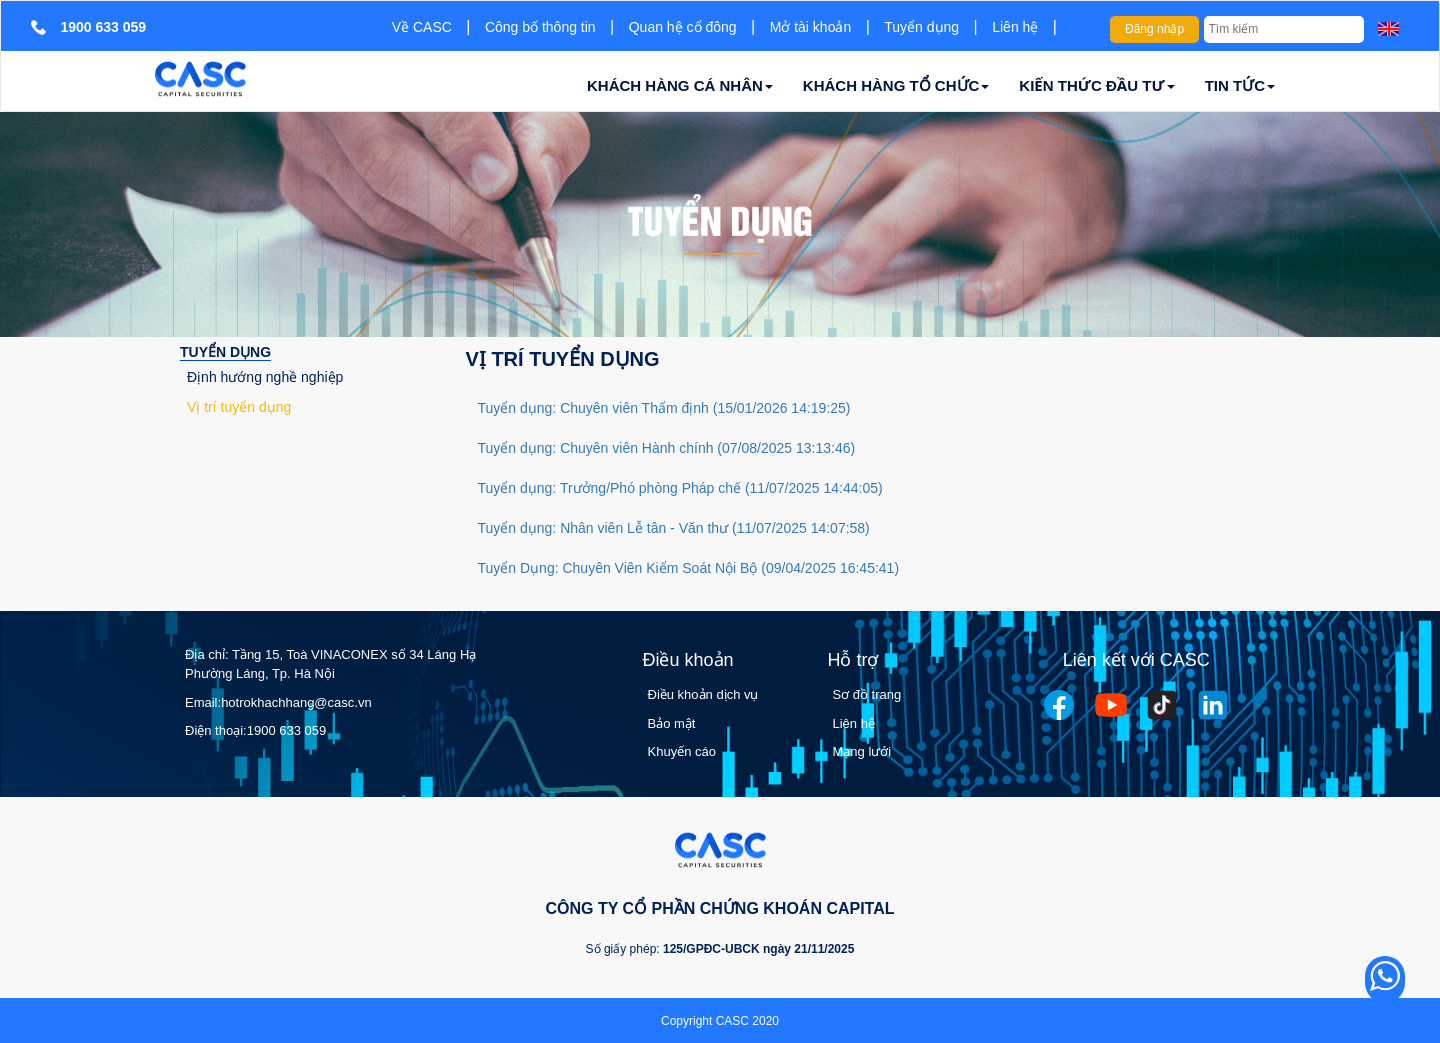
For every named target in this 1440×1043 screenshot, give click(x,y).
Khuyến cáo (682, 751)
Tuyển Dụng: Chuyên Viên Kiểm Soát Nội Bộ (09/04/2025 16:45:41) (689, 568)
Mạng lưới (862, 751)
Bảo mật (672, 723)
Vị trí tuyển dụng (239, 407)
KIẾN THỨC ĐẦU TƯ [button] (1096, 85)
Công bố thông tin (540, 27)
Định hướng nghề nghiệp (265, 377)
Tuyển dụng (921, 27)
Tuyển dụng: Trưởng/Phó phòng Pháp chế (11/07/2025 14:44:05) (680, 488)
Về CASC (422, 27)
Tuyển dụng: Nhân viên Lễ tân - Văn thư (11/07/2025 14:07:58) (674, 528)
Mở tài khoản (811, 27)
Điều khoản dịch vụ (703, 694)
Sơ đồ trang (867, 694)
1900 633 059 (287, 730)
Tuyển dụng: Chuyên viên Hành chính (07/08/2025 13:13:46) (667, 448)
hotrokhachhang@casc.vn (296, 702)
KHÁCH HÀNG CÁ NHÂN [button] (680, 85)
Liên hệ (1015, 27)
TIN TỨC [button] (1240, 85)
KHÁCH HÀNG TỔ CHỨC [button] (896, 85)
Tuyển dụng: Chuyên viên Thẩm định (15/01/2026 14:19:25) (664, 408)
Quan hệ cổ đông (683, 27)
